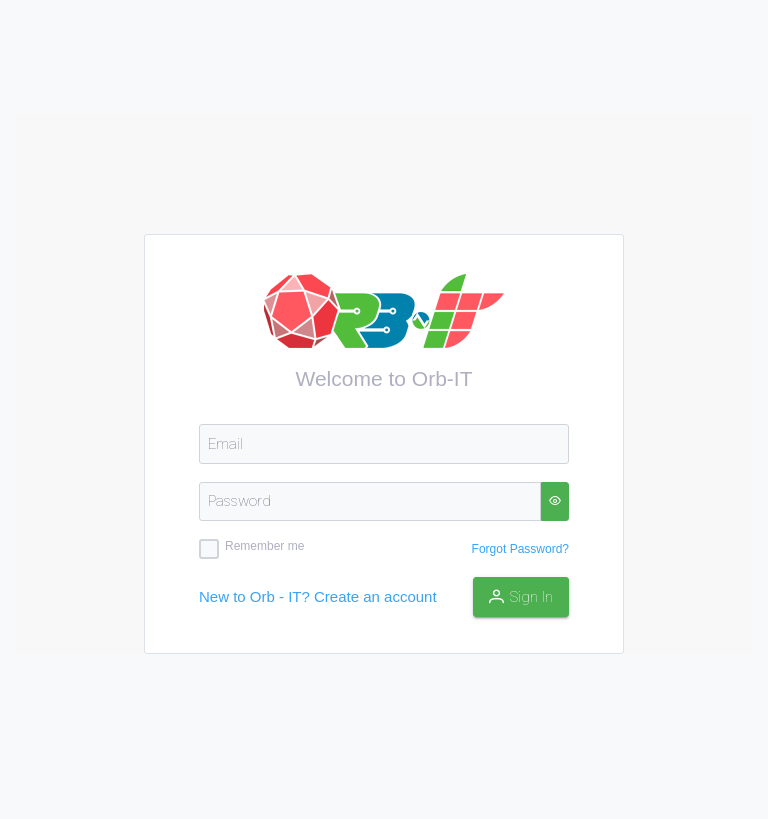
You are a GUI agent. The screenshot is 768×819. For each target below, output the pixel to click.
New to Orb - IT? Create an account (318, 596)
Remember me (264, 546)
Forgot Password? (520, 549)
